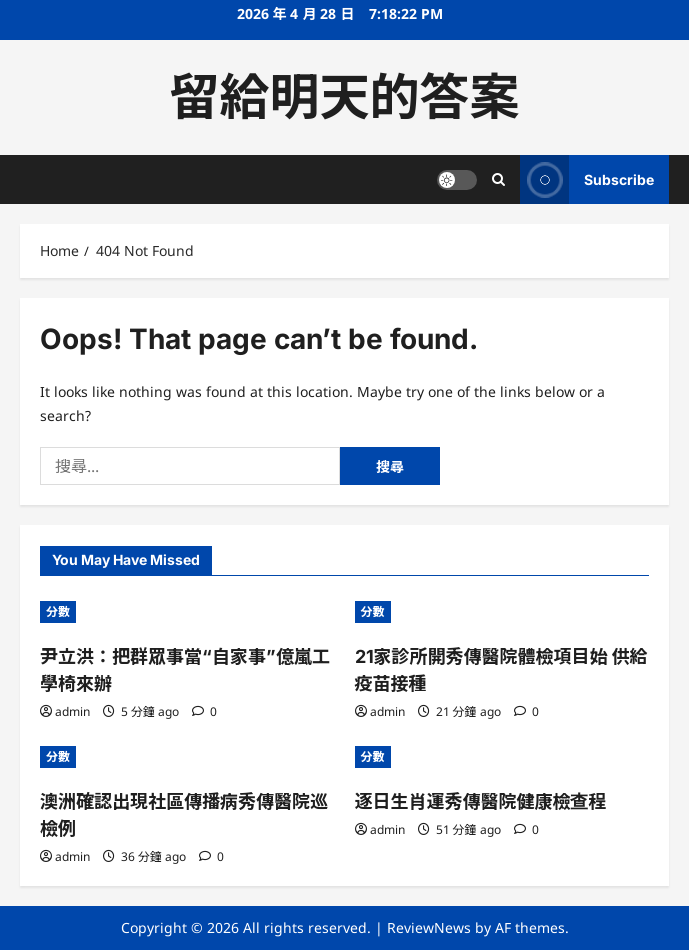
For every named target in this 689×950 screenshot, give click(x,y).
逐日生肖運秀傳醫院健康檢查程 (481, 801)
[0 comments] (204, 711)
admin (72, 711)
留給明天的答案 (345, 97)
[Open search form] (498, 179)
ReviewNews (429, 927)
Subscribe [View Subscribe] (587, 179)
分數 (58, 611)
